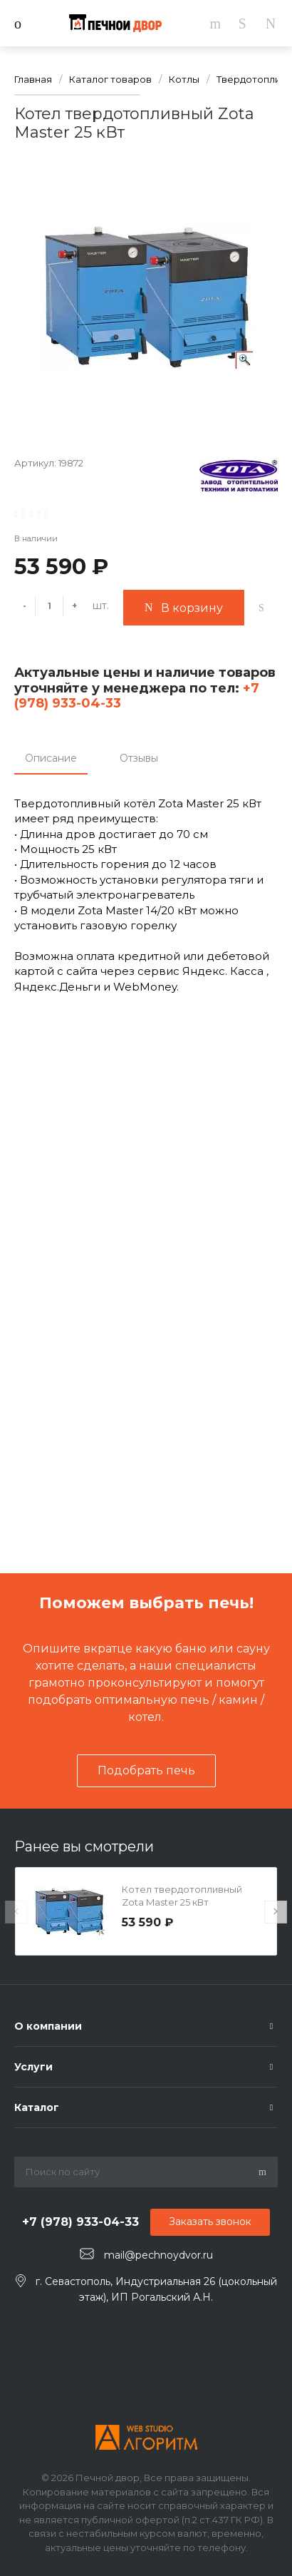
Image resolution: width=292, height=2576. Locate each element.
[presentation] (16, 1912)
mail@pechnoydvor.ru (158, 2254)
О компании (48, 2026)
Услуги (33, 2066)
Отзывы (139, 758)
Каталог (36, 2107)
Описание (51, 758)
